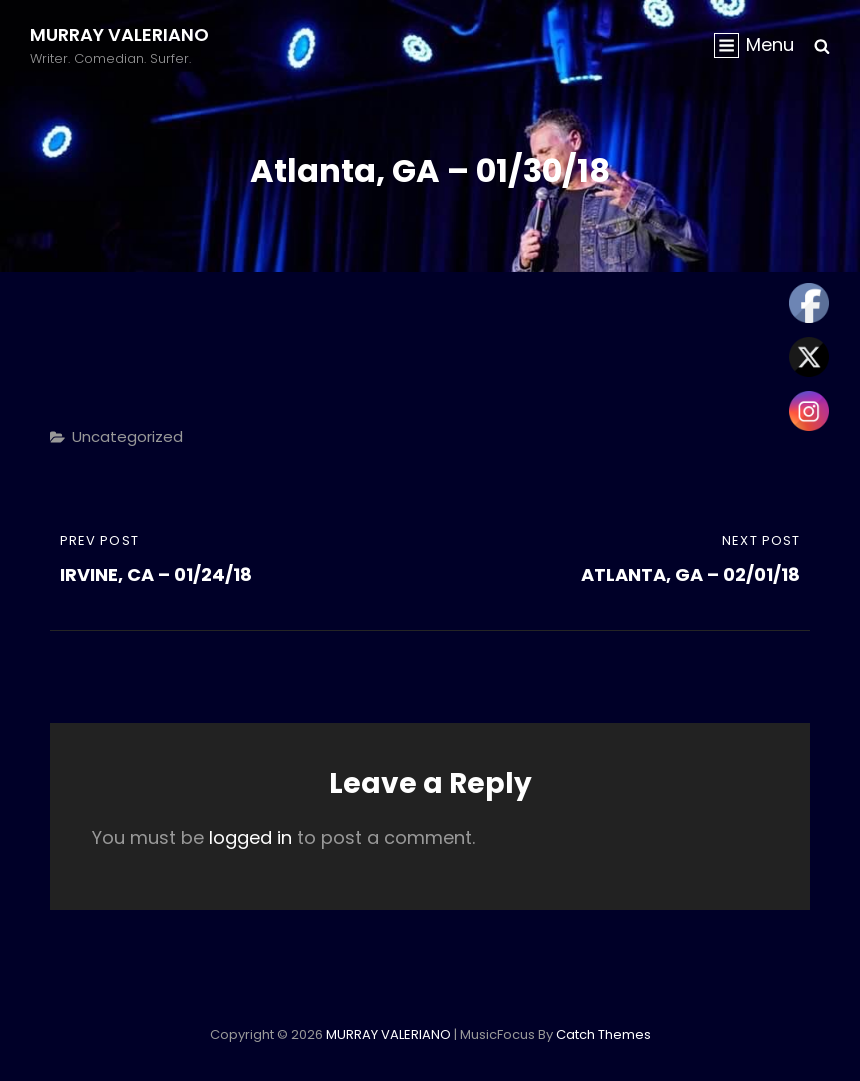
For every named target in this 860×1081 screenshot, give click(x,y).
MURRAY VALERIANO (119, 34)
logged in (250, 837)
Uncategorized (127, 436)
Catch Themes (603, 1034)
